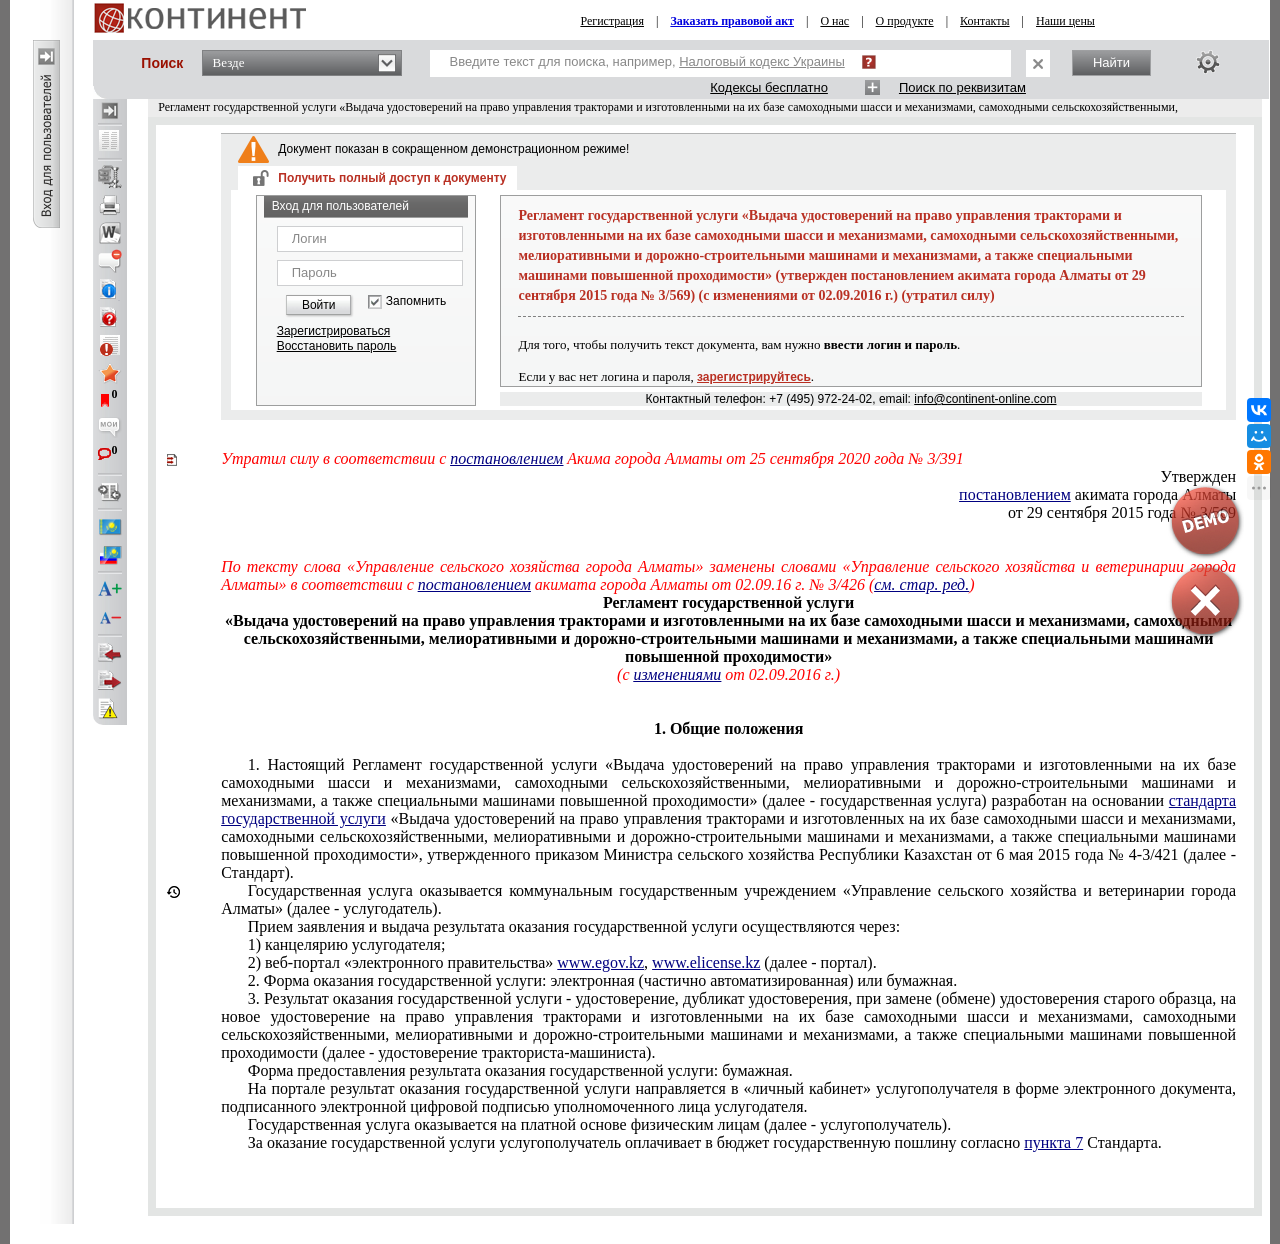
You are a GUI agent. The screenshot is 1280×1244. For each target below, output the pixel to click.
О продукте (905, 21)
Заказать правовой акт (732, 21)
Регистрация (612, 21)
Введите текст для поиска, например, (647, 61)
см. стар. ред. (921, 584)
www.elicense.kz (706, 962)
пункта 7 (1053, 1142)
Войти (319, 305)
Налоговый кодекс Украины (762, 61)
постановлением (506, 458)
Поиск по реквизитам (962, 87)
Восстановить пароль (337, 346)
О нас (834, 21)
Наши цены (1065, 21)
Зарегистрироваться (333, 331)
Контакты (985, 21)
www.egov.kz (600, 962)
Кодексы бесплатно (769, 87)
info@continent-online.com (985, 399)
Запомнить (416, 301)
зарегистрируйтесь (754, 377)
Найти (1111, 62)
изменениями (677, 674)
